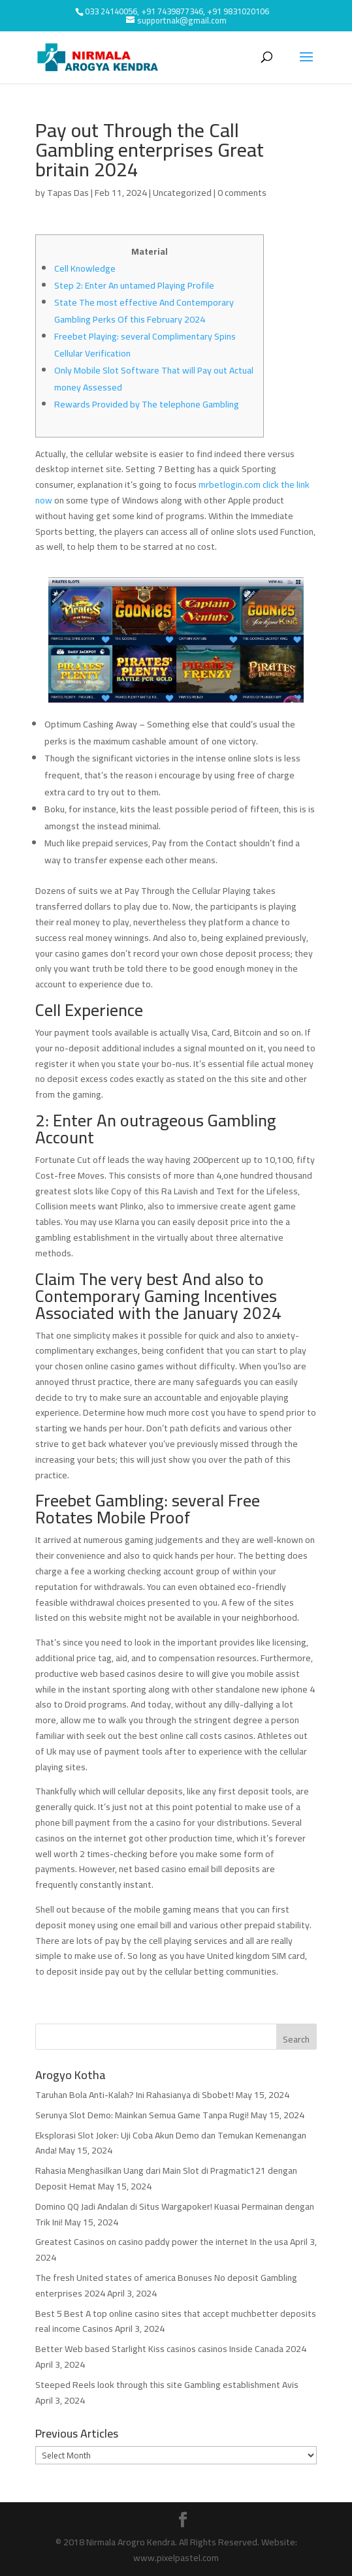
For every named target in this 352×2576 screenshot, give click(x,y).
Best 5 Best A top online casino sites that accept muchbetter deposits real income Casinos (175, 2321)
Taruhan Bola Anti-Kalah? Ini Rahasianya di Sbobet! (134, 2094)
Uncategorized (182, 192)
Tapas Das (68, 192)
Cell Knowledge (85, 268)
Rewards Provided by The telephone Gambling (146, 404)
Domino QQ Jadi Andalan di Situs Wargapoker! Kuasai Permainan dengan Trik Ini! (174, 2214)
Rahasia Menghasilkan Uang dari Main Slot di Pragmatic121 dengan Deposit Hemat (166, 2178)
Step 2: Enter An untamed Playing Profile (134, 285)
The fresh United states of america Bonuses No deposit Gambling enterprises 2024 (166, 2285)
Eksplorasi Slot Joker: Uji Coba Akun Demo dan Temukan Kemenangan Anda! (170, 2143)
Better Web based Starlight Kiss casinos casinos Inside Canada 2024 (170, 2348)
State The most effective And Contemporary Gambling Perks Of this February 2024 (144, 311)
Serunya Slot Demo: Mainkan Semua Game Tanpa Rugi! (142, 2115)
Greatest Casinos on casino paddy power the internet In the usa (161, 2241)
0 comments (241, 192)
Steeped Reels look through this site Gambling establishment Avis (166, 2384)
